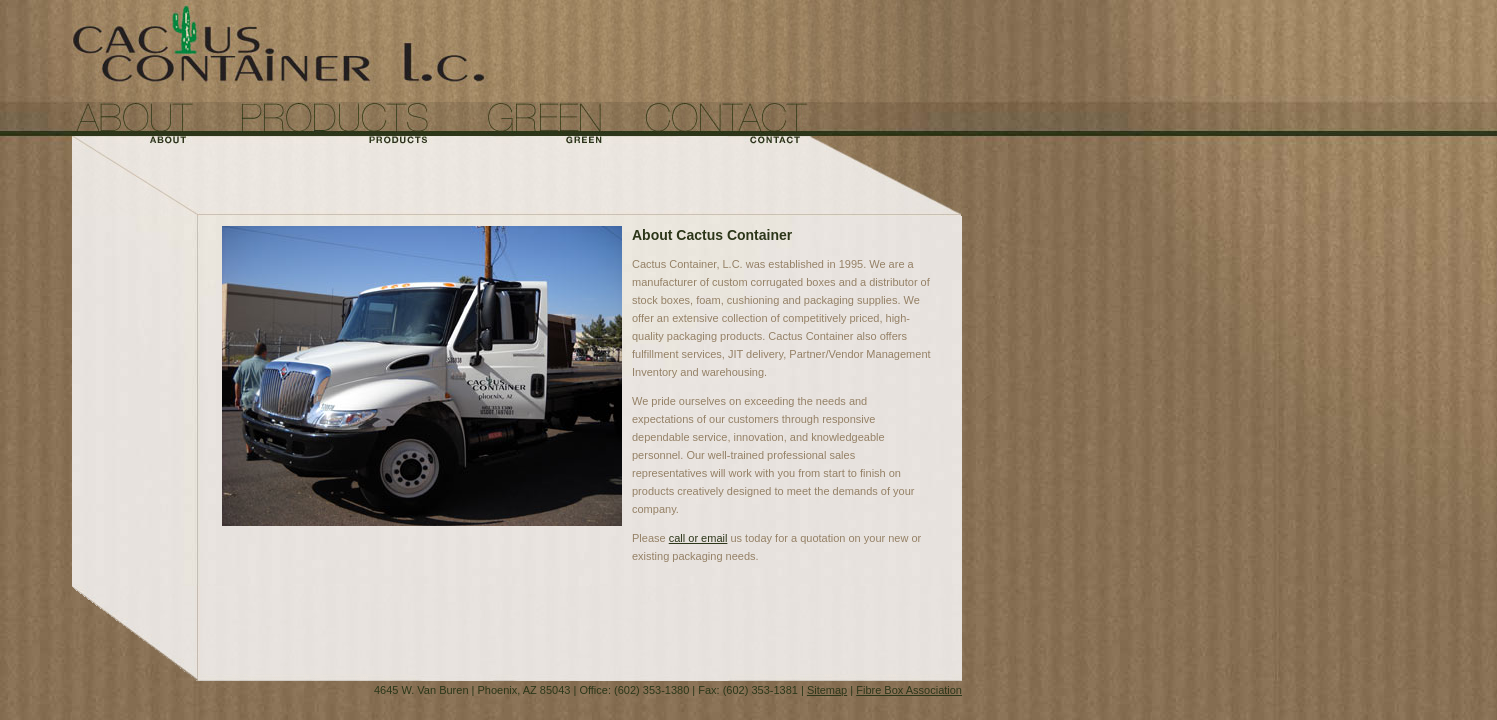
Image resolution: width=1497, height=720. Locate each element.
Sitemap (827, 690)
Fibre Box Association (909, 690)
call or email (698, 538)
